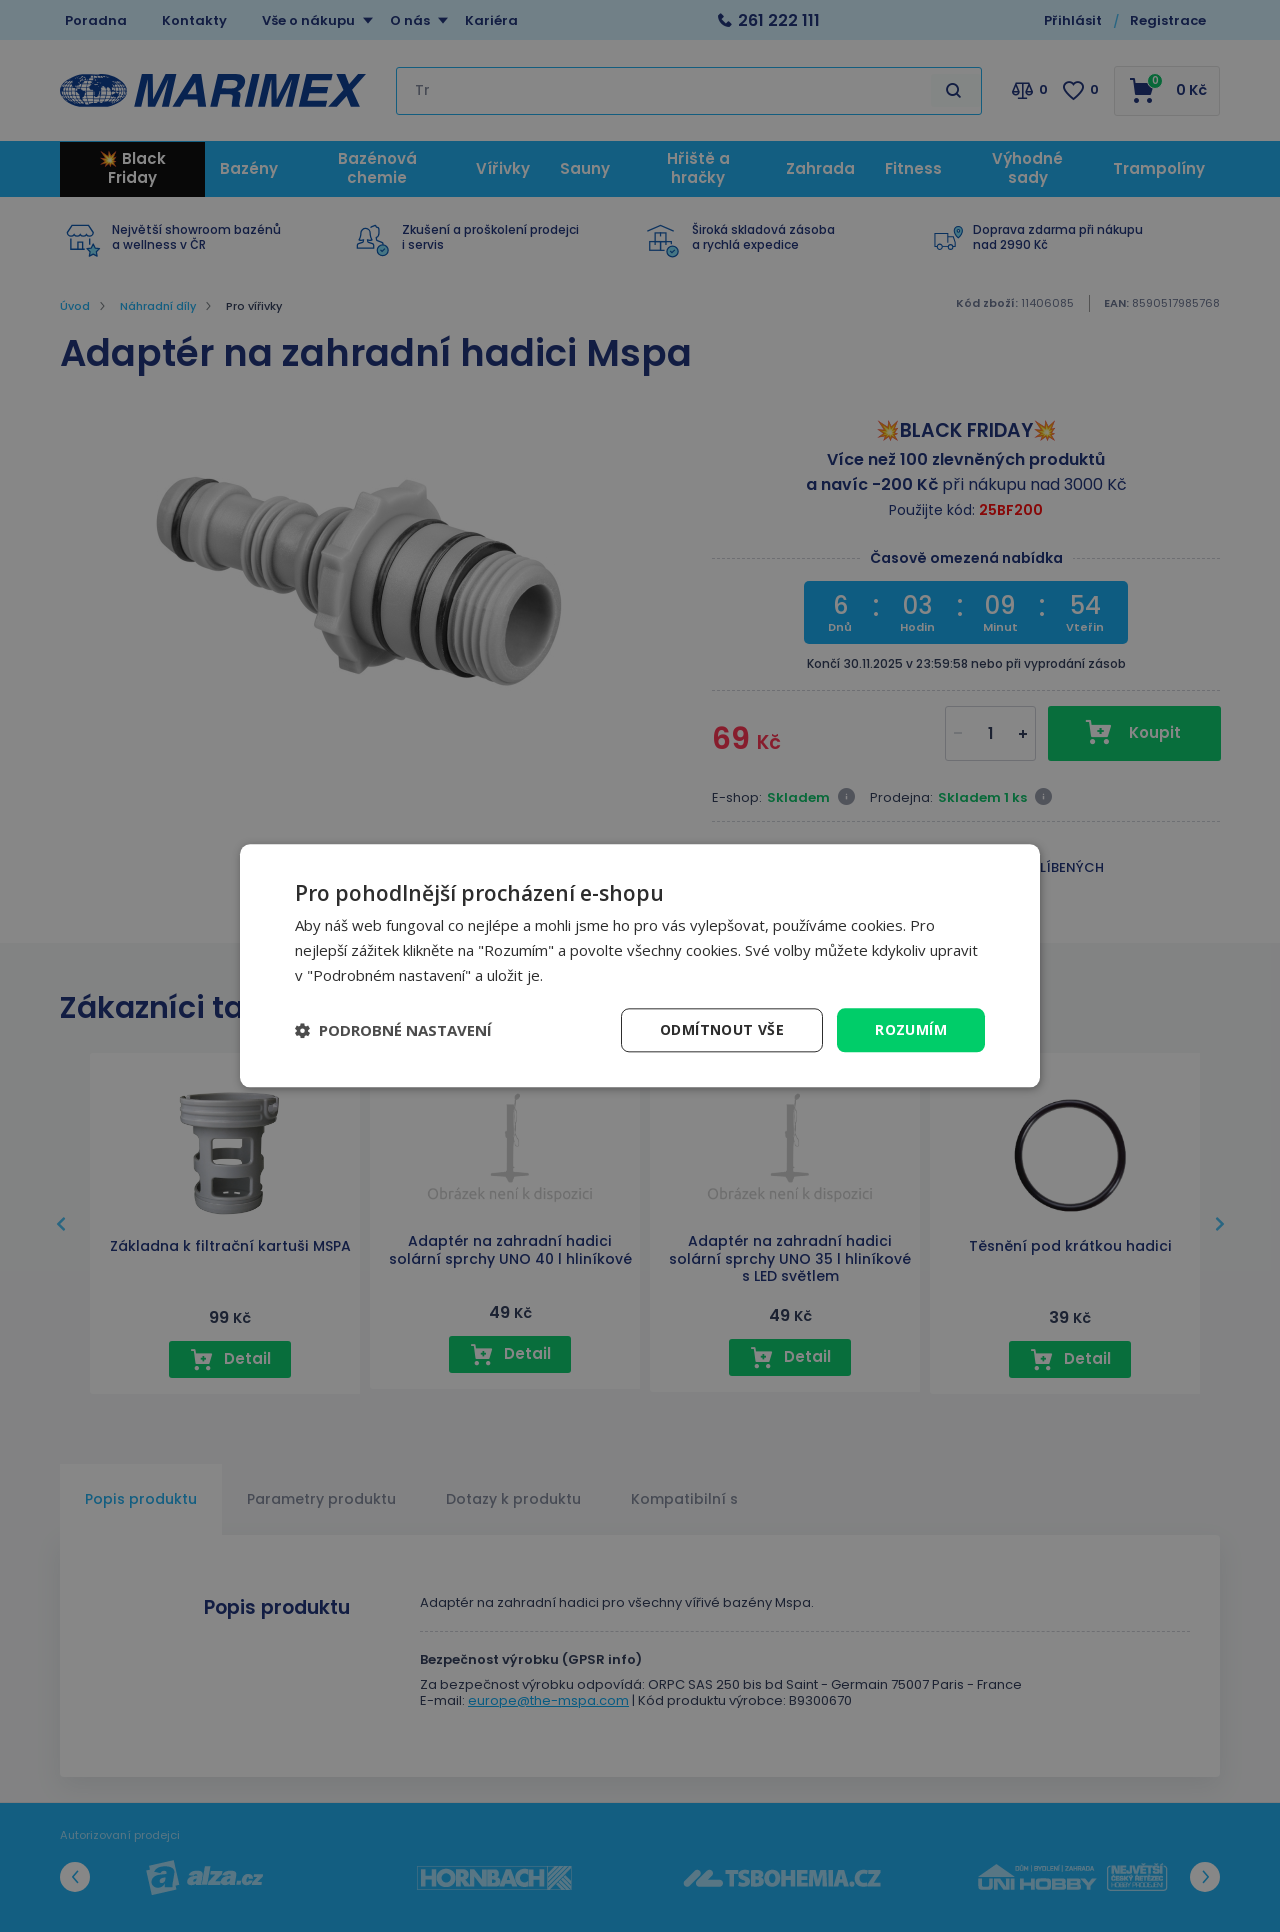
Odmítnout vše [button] (722, 1029)
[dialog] (640, 965)
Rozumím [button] (911, 1029)
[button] (393, 1030)
